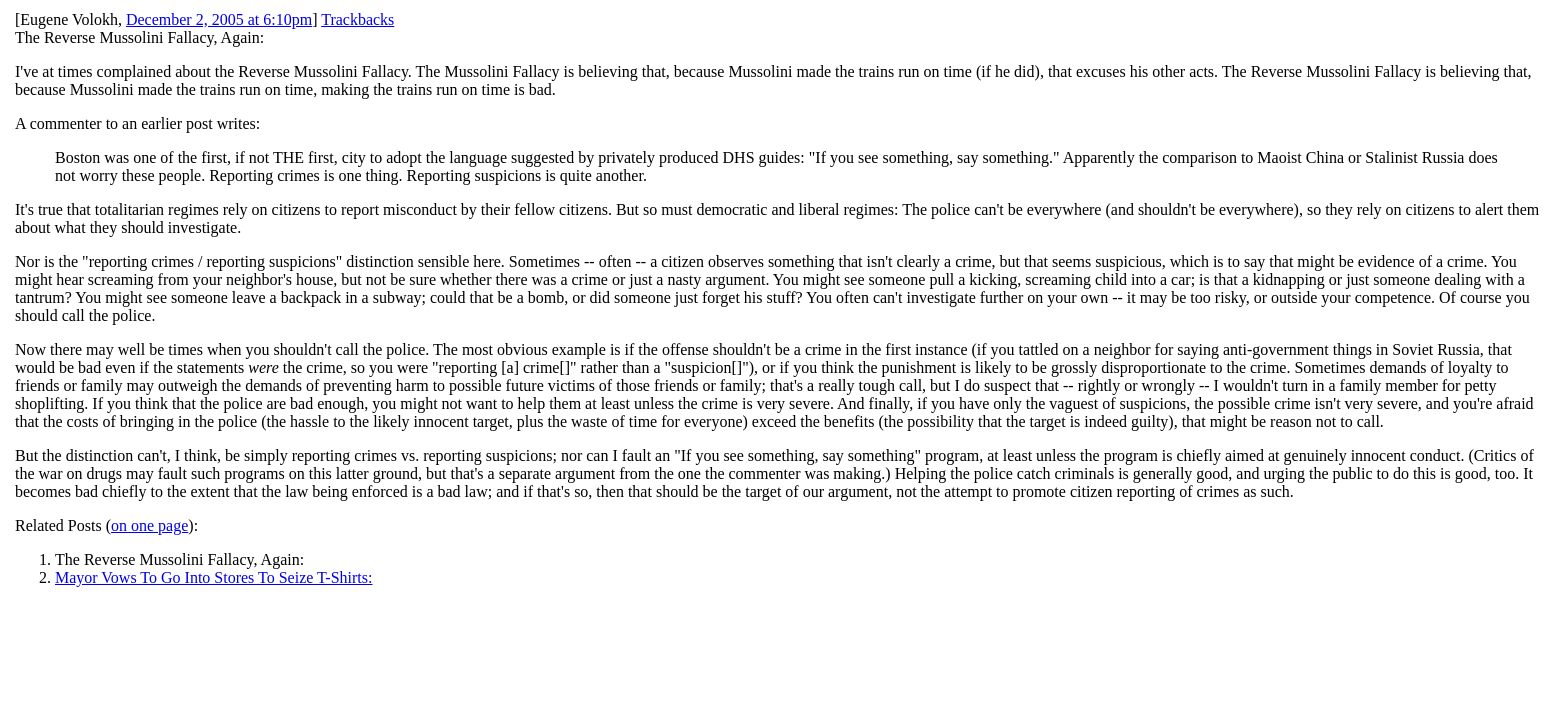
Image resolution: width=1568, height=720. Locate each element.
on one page (149, 525)
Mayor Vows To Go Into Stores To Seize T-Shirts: (213, 577)
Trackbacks (357, 19)
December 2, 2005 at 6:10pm (219, 19)
